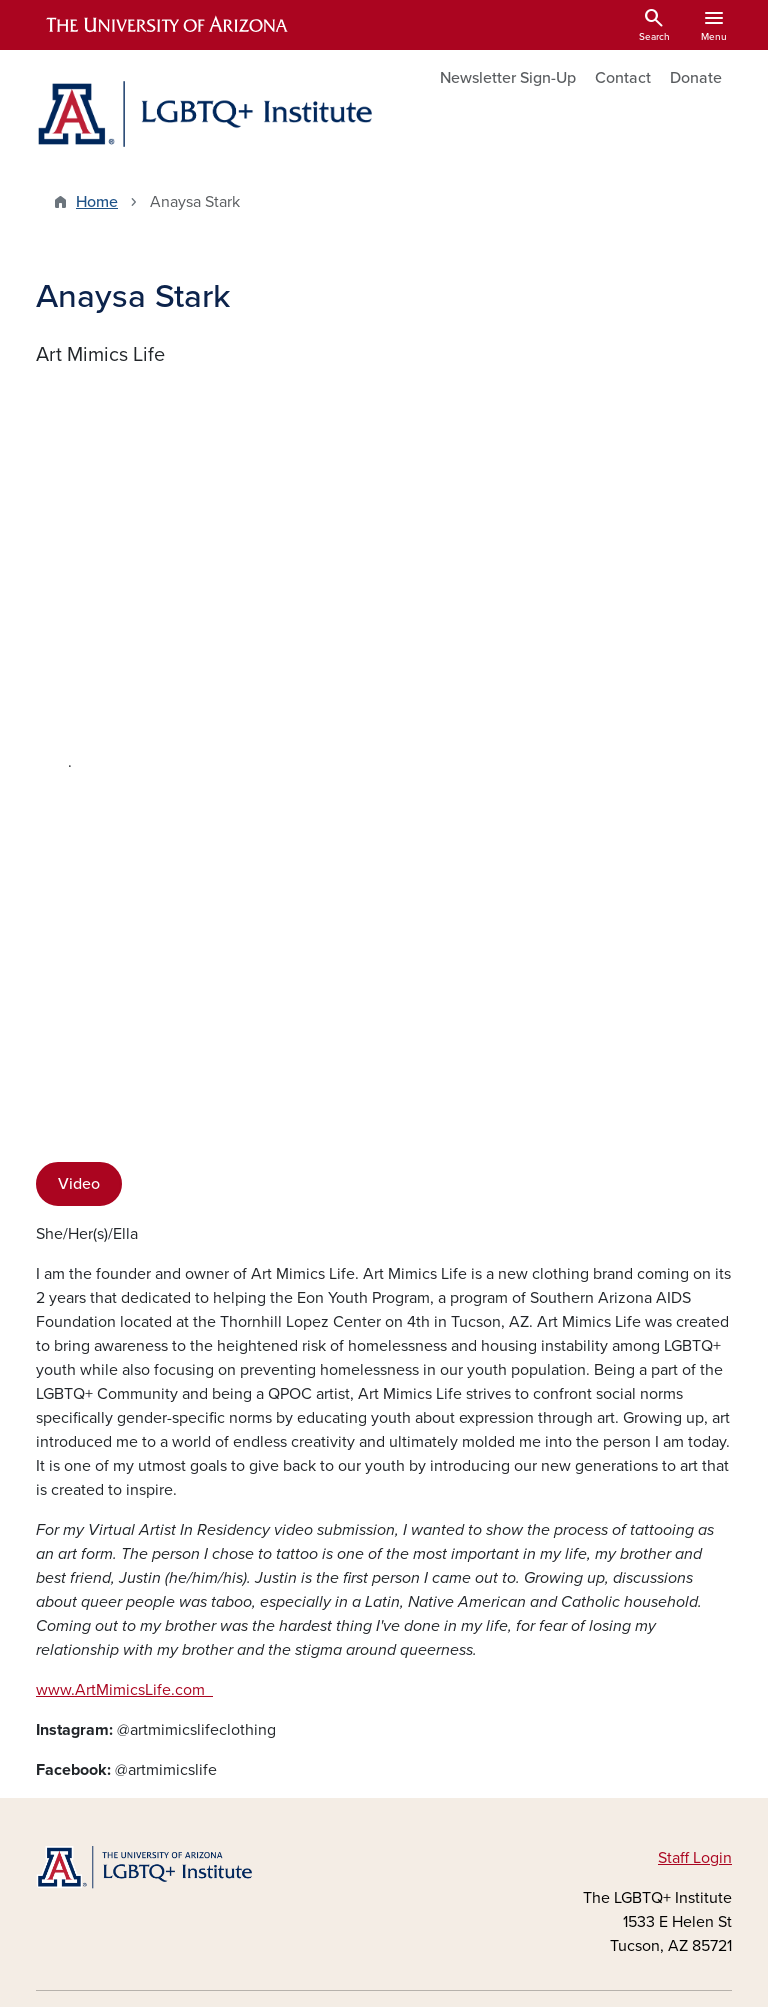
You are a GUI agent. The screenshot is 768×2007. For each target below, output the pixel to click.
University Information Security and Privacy (384, 1957)
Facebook (93, 1684)
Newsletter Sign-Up (508, 78)
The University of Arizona (543, 1982)
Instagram (93, 1716)
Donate (696, 78)
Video (79, 784)
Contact (623, 78)
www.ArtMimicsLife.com (124, 1290)
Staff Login (695, 1508)
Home (97, 202)
